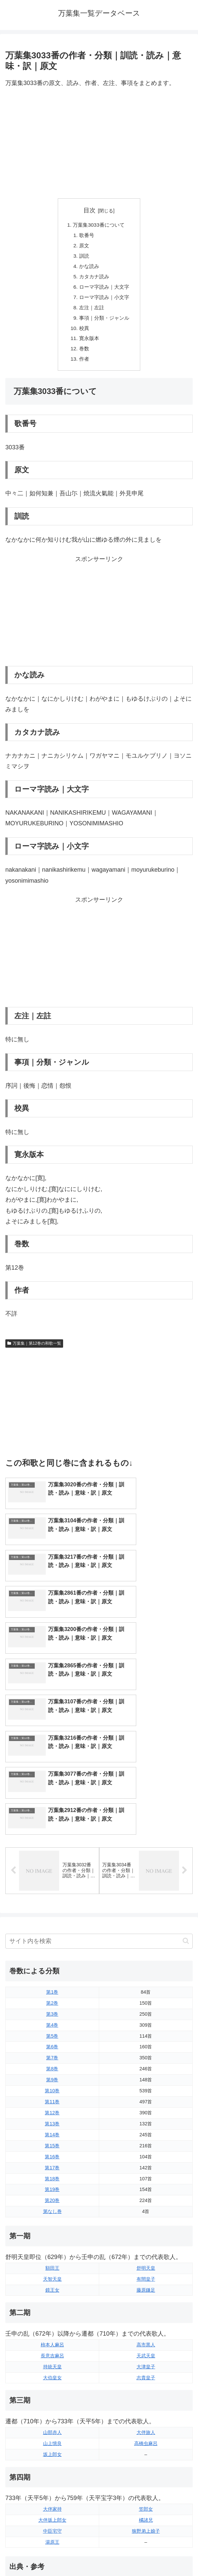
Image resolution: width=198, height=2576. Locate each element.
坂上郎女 (52, 2325)
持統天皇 (52, 2237)
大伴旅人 (146, 2303)
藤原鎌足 (146, 2161)
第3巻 (52, 1885)
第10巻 (52, 1961)
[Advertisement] (99, 143)
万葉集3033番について (98, 225)
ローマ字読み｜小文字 (104, 301)
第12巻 (52, 1983)
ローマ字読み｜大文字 (104, 290)
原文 (83, 247)
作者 (83, 366)
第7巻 (52, 1928)
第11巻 (52, 1972)
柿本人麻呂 (52, 2215)
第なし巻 (52, 2082)
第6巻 (52, 1917)
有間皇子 (146, 2150)
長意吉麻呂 (52, 2226)
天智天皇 (52, 2150)
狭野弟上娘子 (146, 2402)
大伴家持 (52, 2380)
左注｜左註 (91, 312)
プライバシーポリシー (147, 2554)
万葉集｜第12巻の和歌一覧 (34, 1350)
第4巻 (52, 1896)
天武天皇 (146, 2226)
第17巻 (52, 2038)
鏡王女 (52, 2161)
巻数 (83, 355)
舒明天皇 (146, 2139)
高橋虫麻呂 (146, 2314)
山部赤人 (52, 2303)
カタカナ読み (94, 279)
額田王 (52, 2139)
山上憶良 (52, 2314)
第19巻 (52, 2060)
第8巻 (52, 1939)
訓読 (83, 258)
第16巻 (52, 2027)
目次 (89, 210)
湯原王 (52, 2413)
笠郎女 (146, 2380)
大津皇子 (146, 2237)
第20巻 (52, 2071)
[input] (99, 1812)
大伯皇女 (52, 2248)
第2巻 (52, 1874)
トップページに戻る (51, 2554)
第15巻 (52, 2016)
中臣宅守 (52, 2402)
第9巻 (52, 1950)
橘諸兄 (146, 2391)
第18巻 (52, 2049)
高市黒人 (146, 2215)
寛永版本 (88, 344)
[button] (186, 1812)
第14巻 (52, 2005)
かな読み (88, 268)
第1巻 (52, 1863)
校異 (83, 333)
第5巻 (52, 1907)
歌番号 (86, 236)
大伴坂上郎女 (52, 2391)
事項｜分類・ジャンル (104, 322)
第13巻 (52, 1994)
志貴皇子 (146, 2248)
